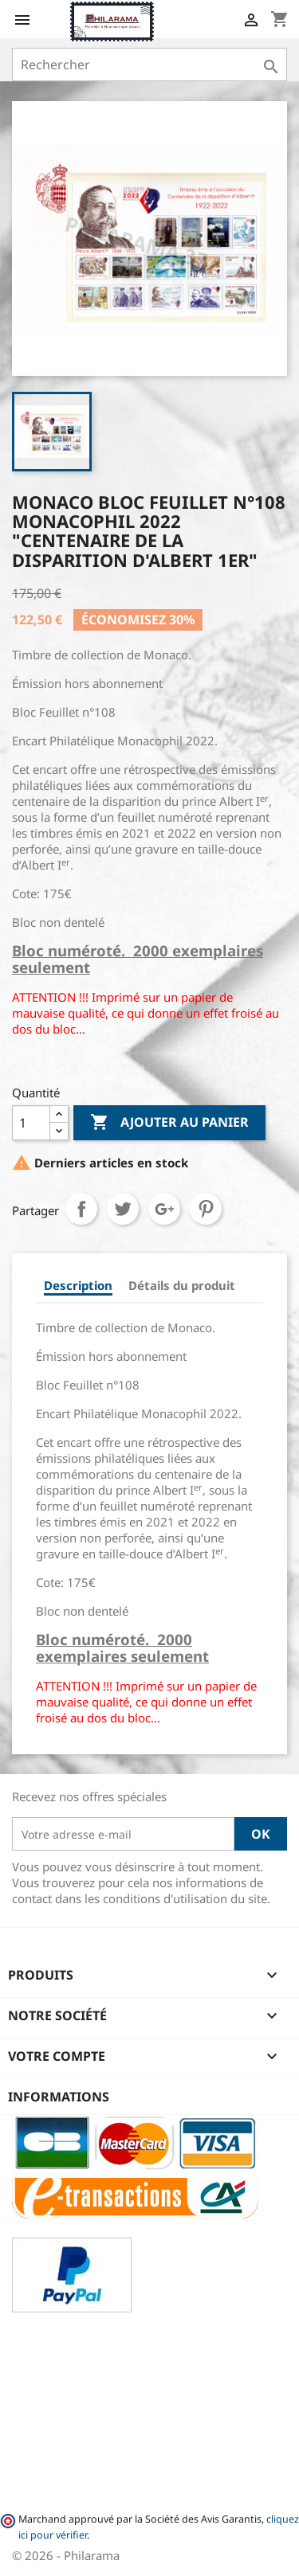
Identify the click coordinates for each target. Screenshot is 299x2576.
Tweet (123, 1209)
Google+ (164, 1209)
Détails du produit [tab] (181, 1285)
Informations (58, 2096)
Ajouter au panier (169, 1122)
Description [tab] (78, 1285)
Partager (81, 1209)
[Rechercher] (149, 64)
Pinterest (206, 1209)
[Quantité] (31, 1122)
